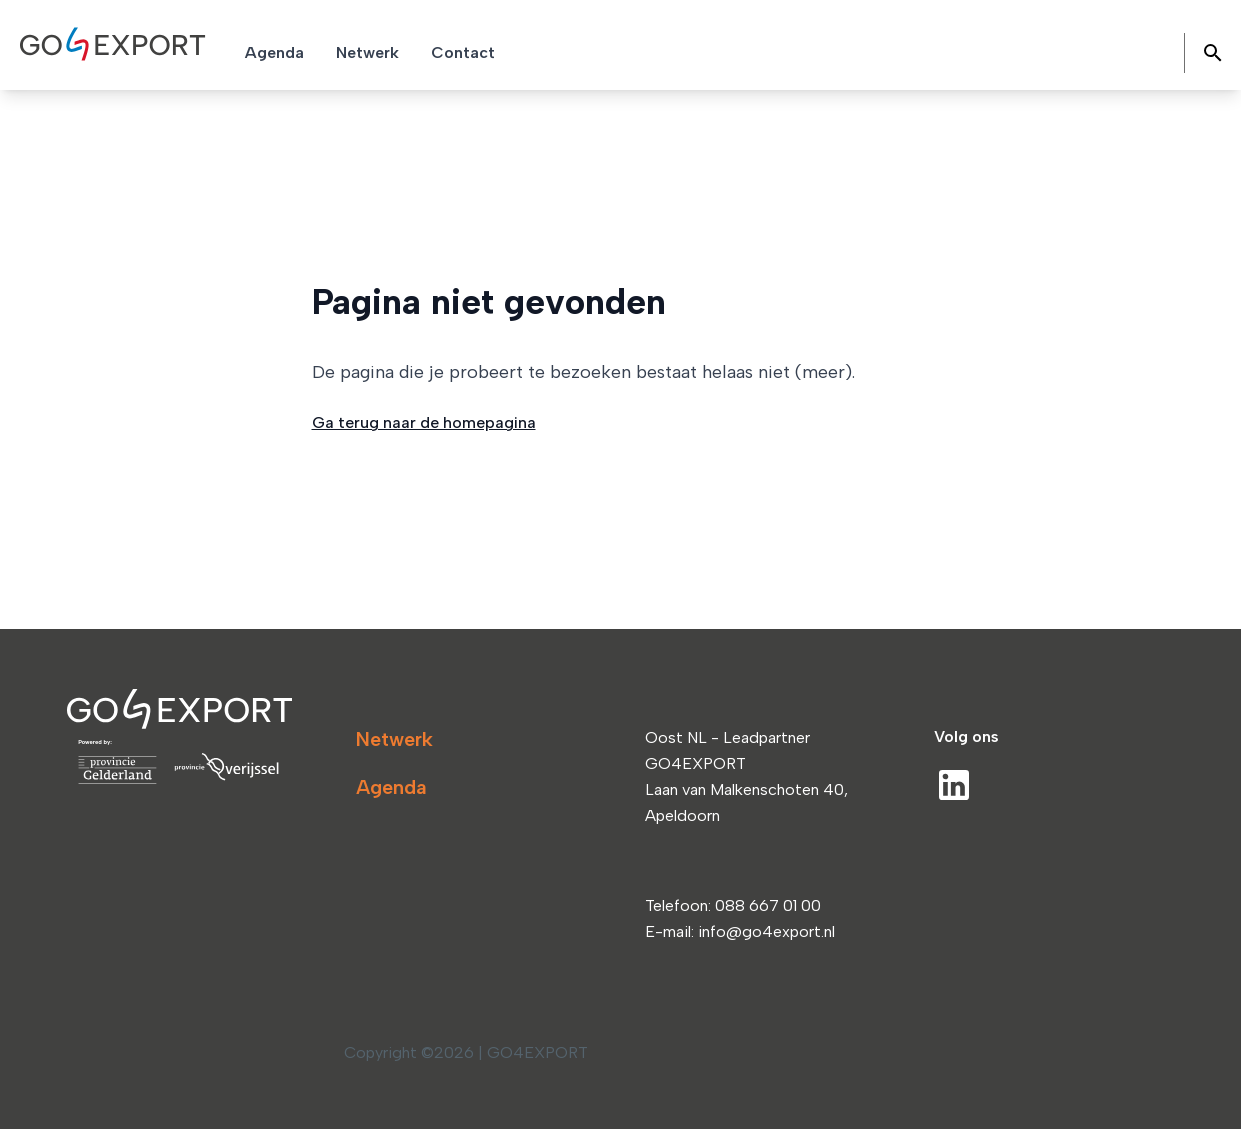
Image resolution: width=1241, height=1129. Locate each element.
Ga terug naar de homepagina (424, 422)
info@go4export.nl (766, 931)
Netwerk (394, 739)
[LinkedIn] (954, 785)
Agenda (391, 787)
